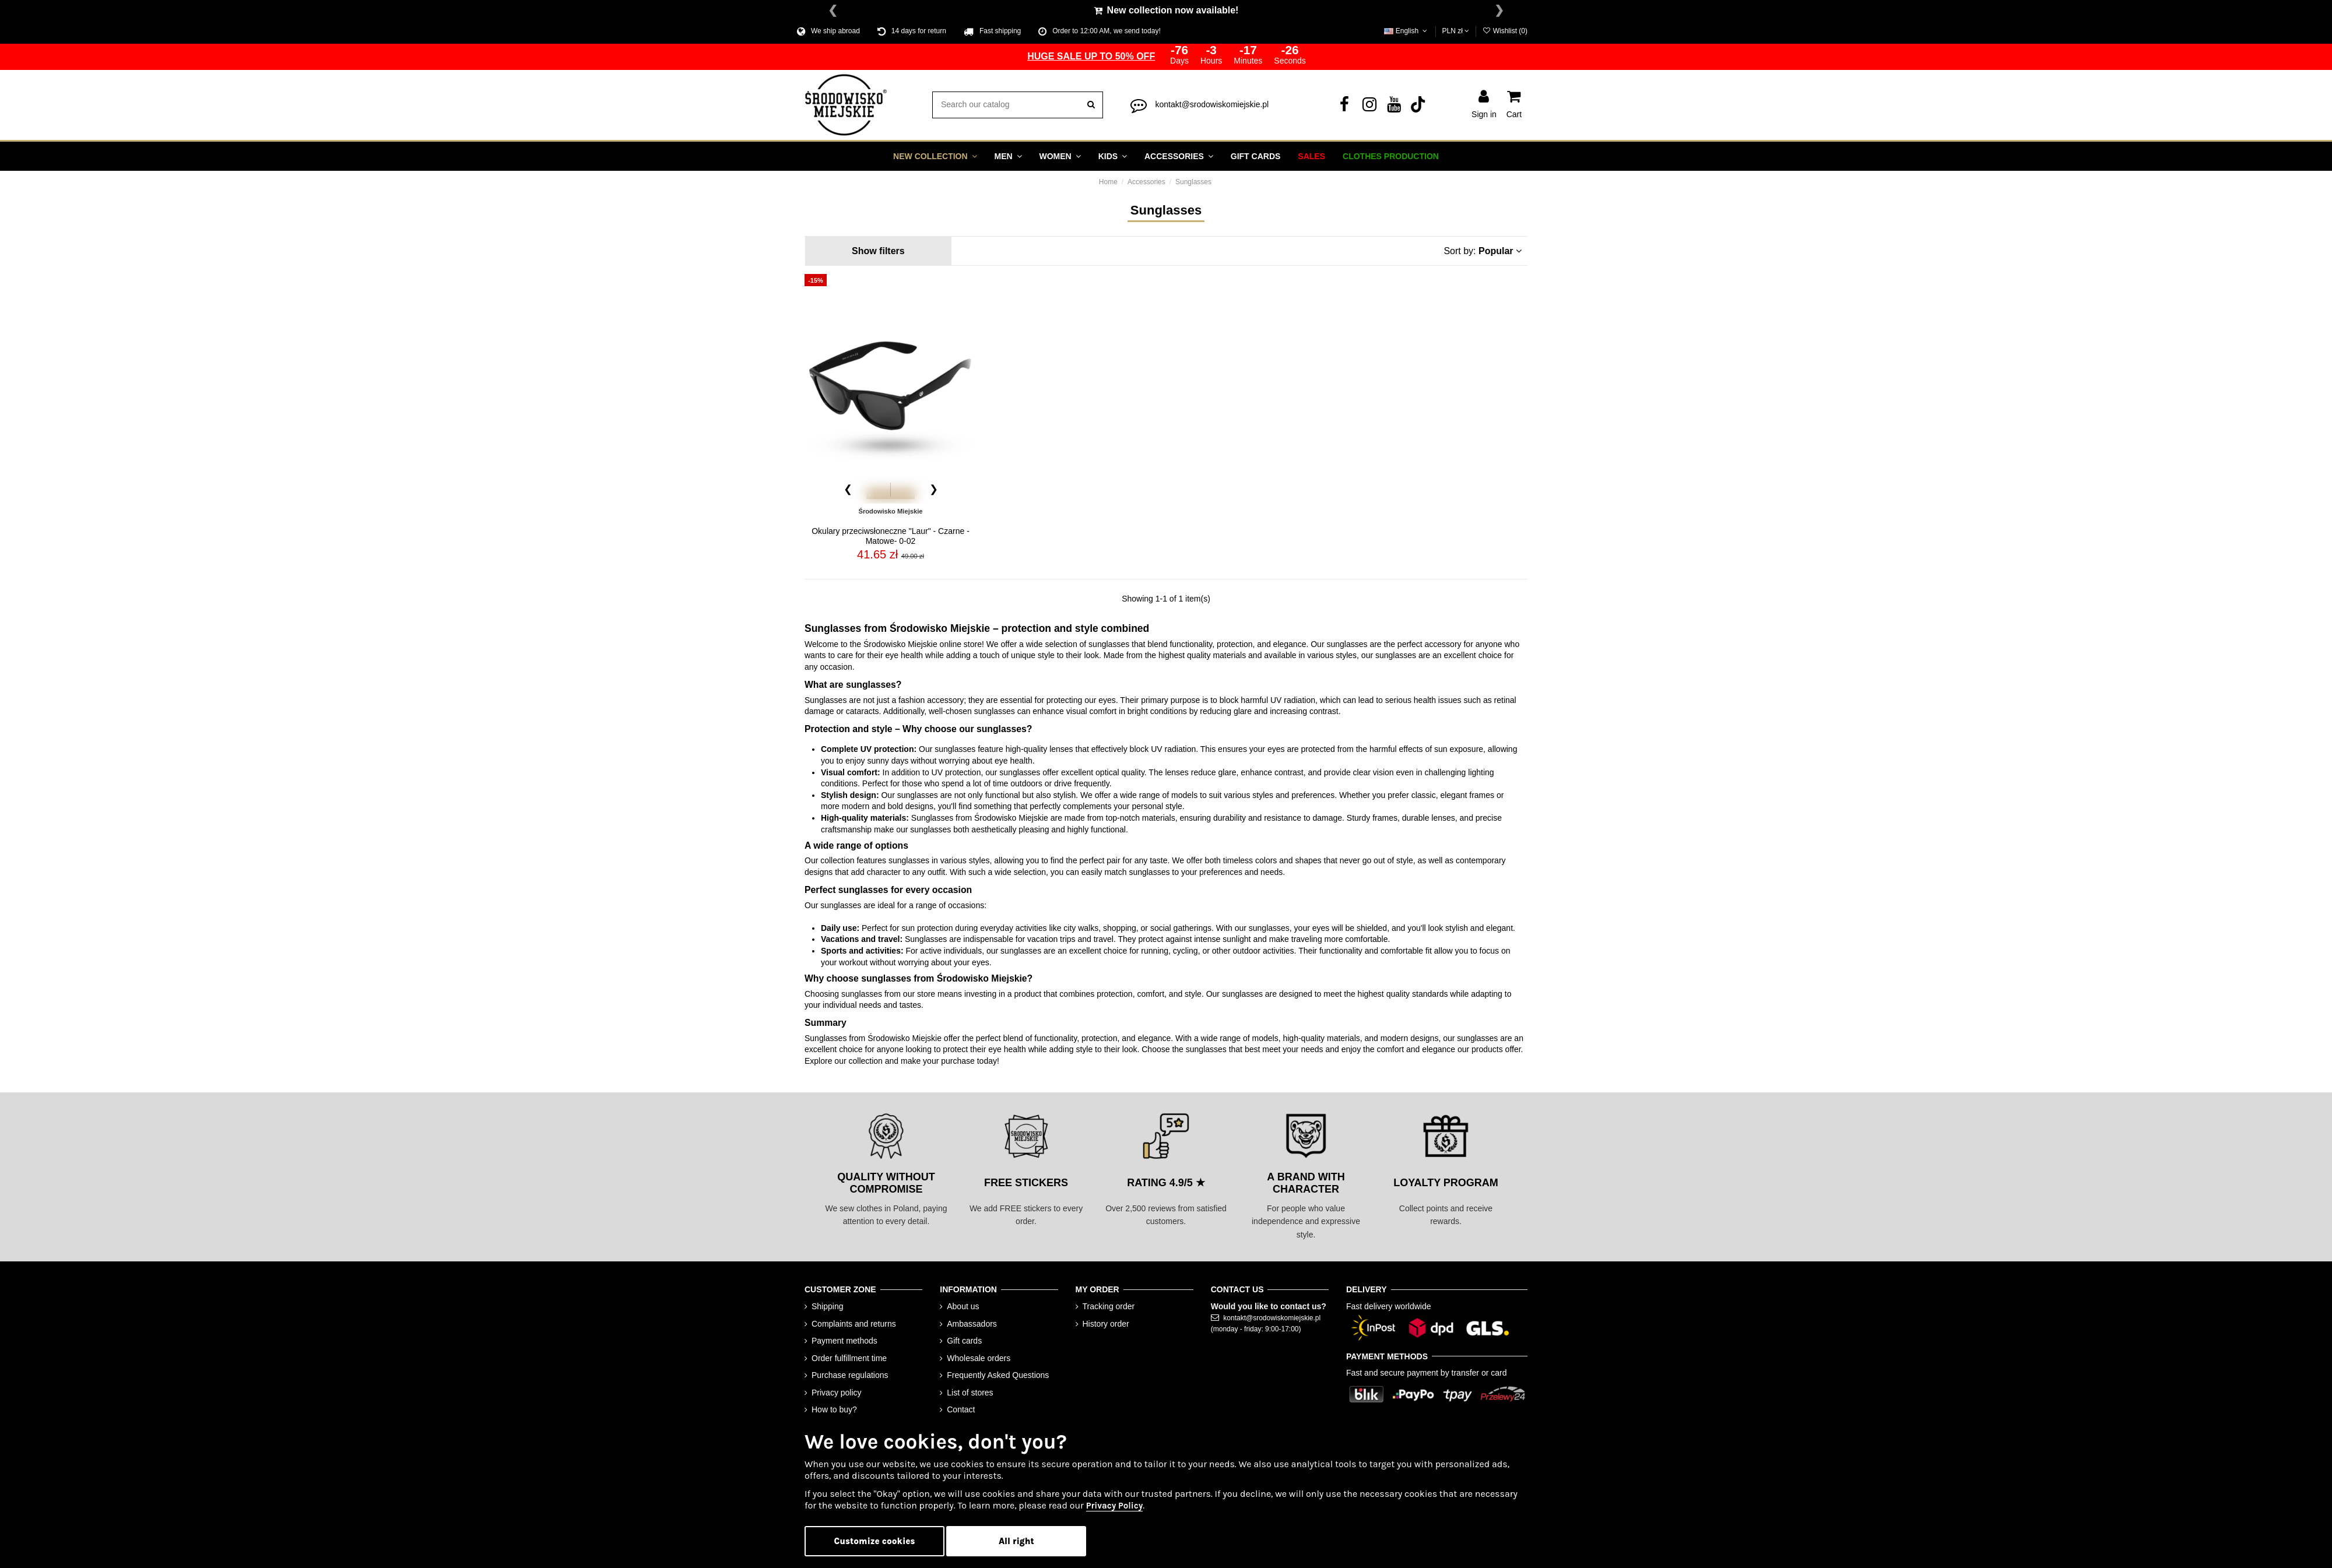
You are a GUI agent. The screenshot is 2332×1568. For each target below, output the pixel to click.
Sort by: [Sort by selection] (1483, 250)
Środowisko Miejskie (890, 510)
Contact (961, 1409)
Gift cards (964, 1339)
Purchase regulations (850, 1374)
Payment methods (844, 1339)
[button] (934, 155)
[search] (1091, 104)
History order (1106, 1322)
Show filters (878, 250)
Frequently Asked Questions (998, 1374)
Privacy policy (837, 1391)
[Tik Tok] (1419, 106)
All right (1016, 1541)
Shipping (828, 1305)
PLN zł (1456, 31)
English (1406, 31)
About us (963, 1305)
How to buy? (834, 1409)
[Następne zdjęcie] (933, 488)
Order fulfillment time (849, 1357)
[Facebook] (1344, 106)
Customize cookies (874, 1541)
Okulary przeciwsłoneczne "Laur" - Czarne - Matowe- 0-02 (891, 534)
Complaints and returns (854, 1322)
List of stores (970, 1391)
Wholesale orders (978, 1357)
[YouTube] (1393, 106)
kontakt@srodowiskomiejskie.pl (1212, 103)
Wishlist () (1504, 31)
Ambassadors (972, 1322)
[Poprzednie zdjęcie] (847, 488)
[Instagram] (1369, 106)
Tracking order (1109, 1305)
